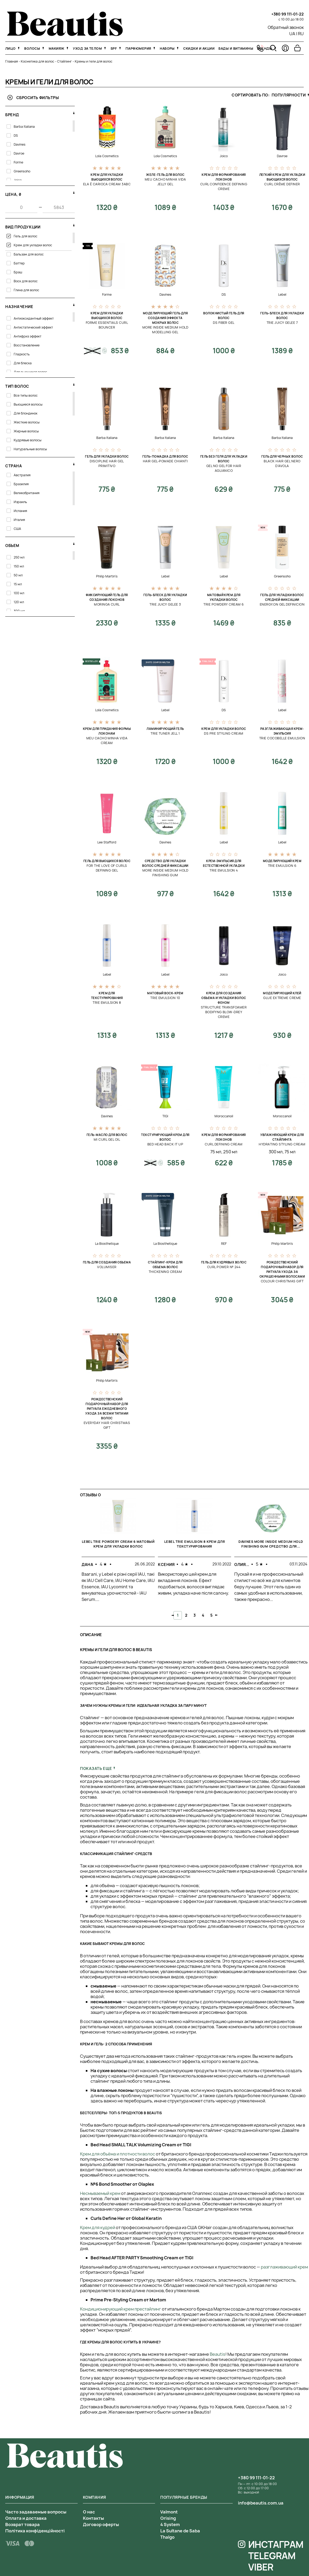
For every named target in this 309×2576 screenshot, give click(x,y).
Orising (168, 2518)
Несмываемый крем (100, 2193)
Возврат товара (22, 2524)
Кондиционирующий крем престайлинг (120, 2309)
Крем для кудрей (97, 2227)
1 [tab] (177, 1615)
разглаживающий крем (284, 2267)
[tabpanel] (118, 1555)
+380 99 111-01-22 (287, 14)
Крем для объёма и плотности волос (117, 2154)
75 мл (215, 1152)
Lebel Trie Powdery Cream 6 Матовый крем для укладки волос (118, 1544)
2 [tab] (186, 1615)
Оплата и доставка (26, 2518)
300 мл (276, 1152)
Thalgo (167, 2537)
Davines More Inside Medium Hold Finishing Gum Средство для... (270, 1544)
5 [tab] (211, 1615)
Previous (172, 1615)
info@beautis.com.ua (260, 2503)
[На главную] (64, 34)
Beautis (217, 2354)
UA (292, 34)
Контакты (93, 2518)
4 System (170, 2524)
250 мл (230, 1152)
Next (216, 1615)
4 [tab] (203, 1615)
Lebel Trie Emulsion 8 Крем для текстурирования (194, 1544)
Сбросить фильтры (33, 97)
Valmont (169, 2512)
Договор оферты (101, 2524)
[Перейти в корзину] (297, 48)
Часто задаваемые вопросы (35, 2512)
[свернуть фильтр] (73, 112)
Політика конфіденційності (35, 2531)
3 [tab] (194, 1615)
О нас (89, 2512)
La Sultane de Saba (180, 2531)
